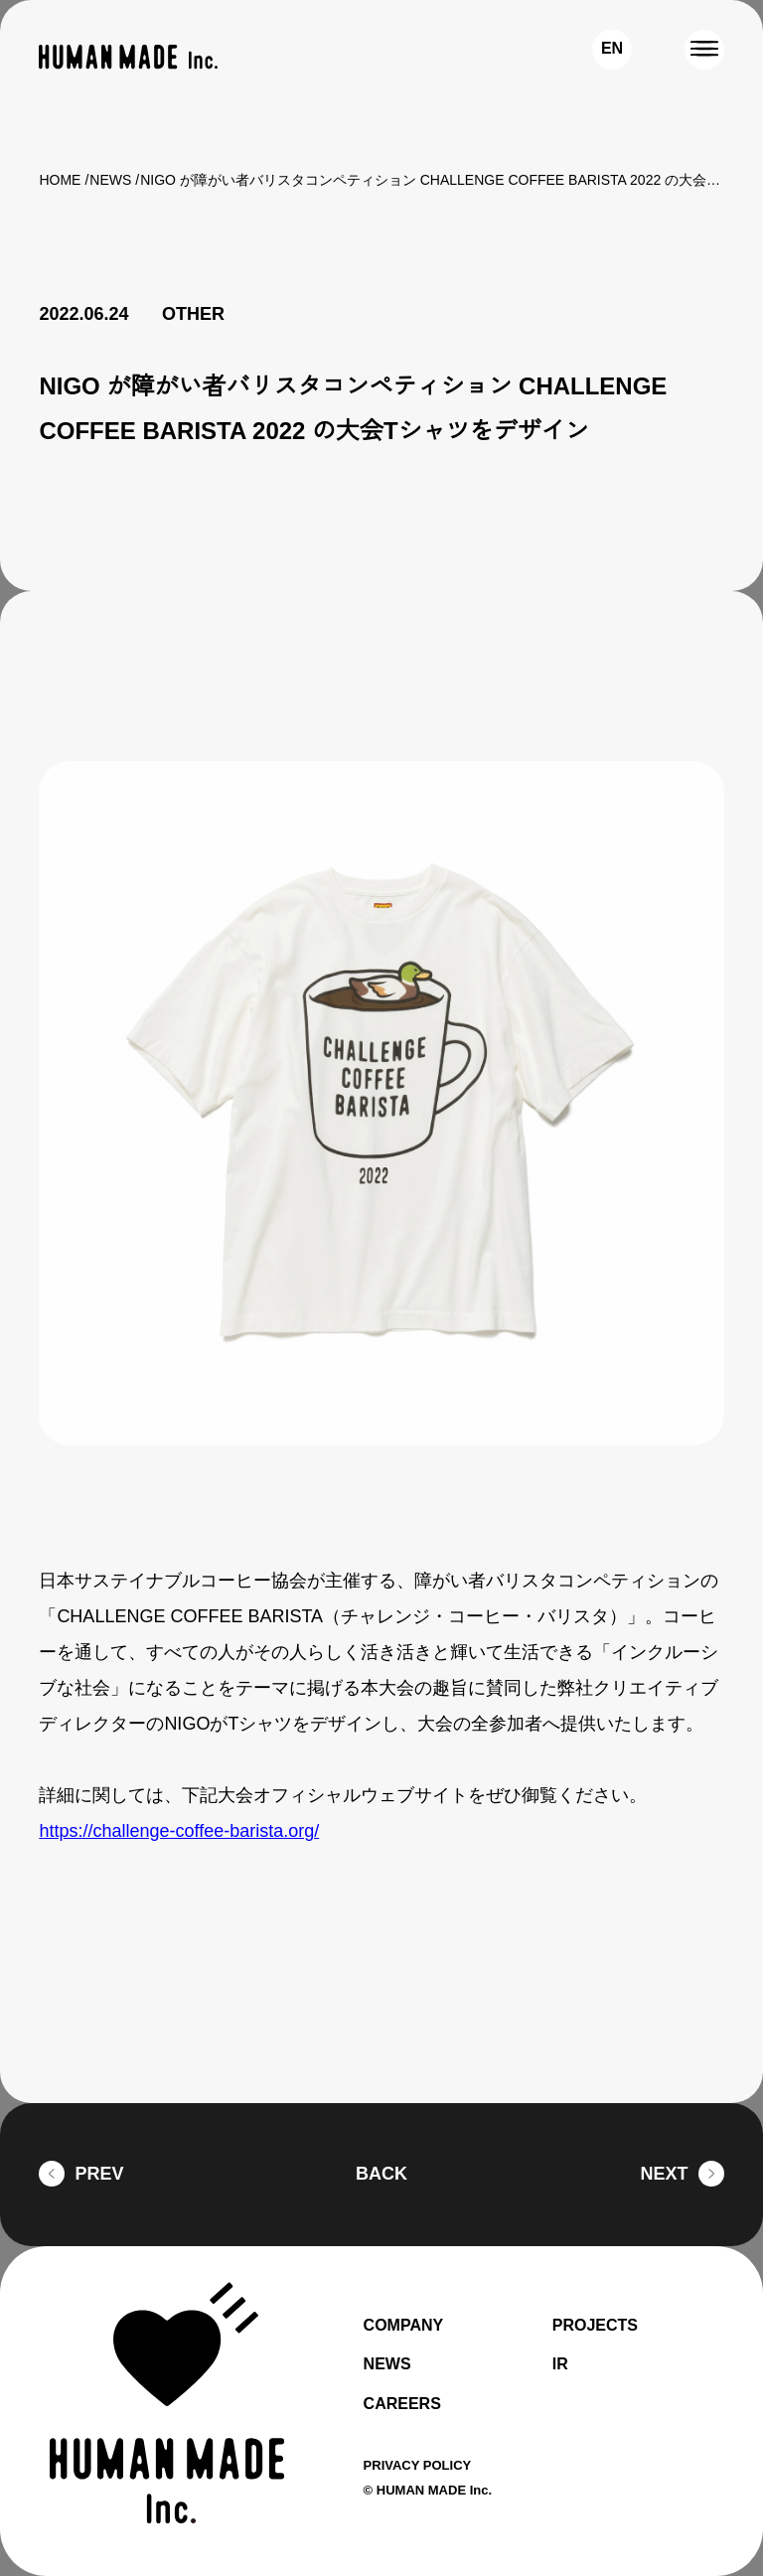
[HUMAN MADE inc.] (128, 57)
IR (559, 2364)
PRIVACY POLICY (420, 2465)
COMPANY (406, 2326)
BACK (381, 2174)
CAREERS (401, 2404)
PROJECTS (596, 2326)
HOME (59, 180)
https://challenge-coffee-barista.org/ (192, 1831)
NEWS (111, 180)
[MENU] (704, 50)
